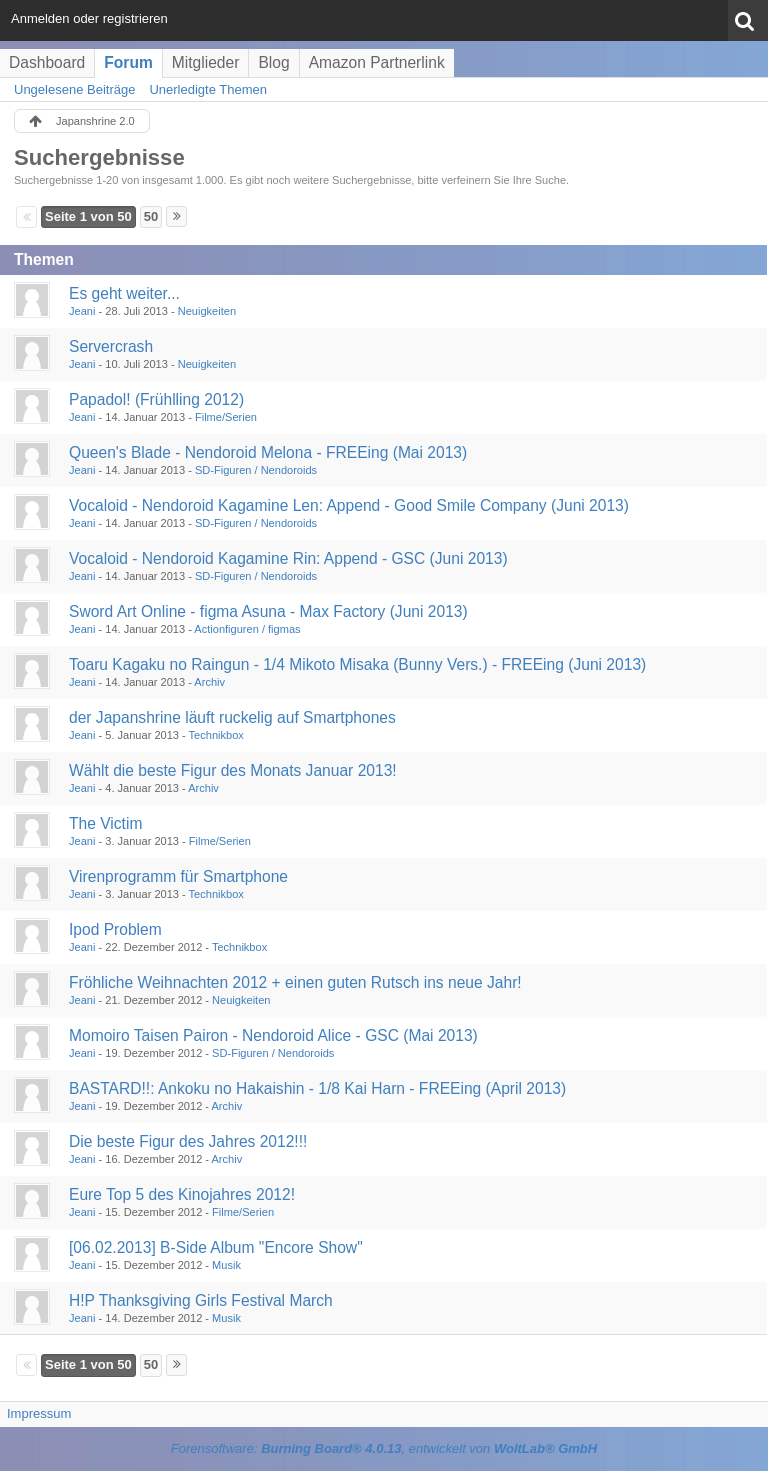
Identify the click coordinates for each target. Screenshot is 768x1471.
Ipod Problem (115, 929)
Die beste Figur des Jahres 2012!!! (188, 1141)
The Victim (105, 823)
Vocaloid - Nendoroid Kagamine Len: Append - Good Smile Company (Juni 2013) (349, 505)
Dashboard (47, 62)
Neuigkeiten (207, 311)
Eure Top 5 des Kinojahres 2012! (182, 1194)
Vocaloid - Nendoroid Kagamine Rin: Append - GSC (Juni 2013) (288, 558)
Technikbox (216, 735)
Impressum (39, 1413)
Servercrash (111, 346)
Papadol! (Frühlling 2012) (156, 399)
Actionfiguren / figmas (247, 629)
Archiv (209, 682)
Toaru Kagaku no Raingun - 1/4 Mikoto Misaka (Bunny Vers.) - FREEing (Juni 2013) (357, 664)
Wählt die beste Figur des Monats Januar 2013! (233, 770)
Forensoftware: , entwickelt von (384, 1448)
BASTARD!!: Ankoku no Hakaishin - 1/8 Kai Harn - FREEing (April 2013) (317, 1088)
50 (151, 216)
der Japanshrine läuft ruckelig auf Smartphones (232, 717)
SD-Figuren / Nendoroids (256, 470)
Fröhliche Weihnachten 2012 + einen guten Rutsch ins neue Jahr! (295, 982)
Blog (273, 62)
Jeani (82, 311)
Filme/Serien (226, 417)
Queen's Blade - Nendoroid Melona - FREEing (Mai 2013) (268, 452)
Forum (128, 62)
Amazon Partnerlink (377, 62)
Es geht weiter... (124, 293)
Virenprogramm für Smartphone (178, 876)
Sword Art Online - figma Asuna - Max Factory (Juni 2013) (268, 611)
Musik (226, 1265)
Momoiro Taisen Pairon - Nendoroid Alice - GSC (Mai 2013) (273, 1035)
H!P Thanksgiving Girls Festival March (201, 1300)
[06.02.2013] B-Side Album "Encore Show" (216, 1247)
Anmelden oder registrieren (89, 18)
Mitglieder (206, 62)
